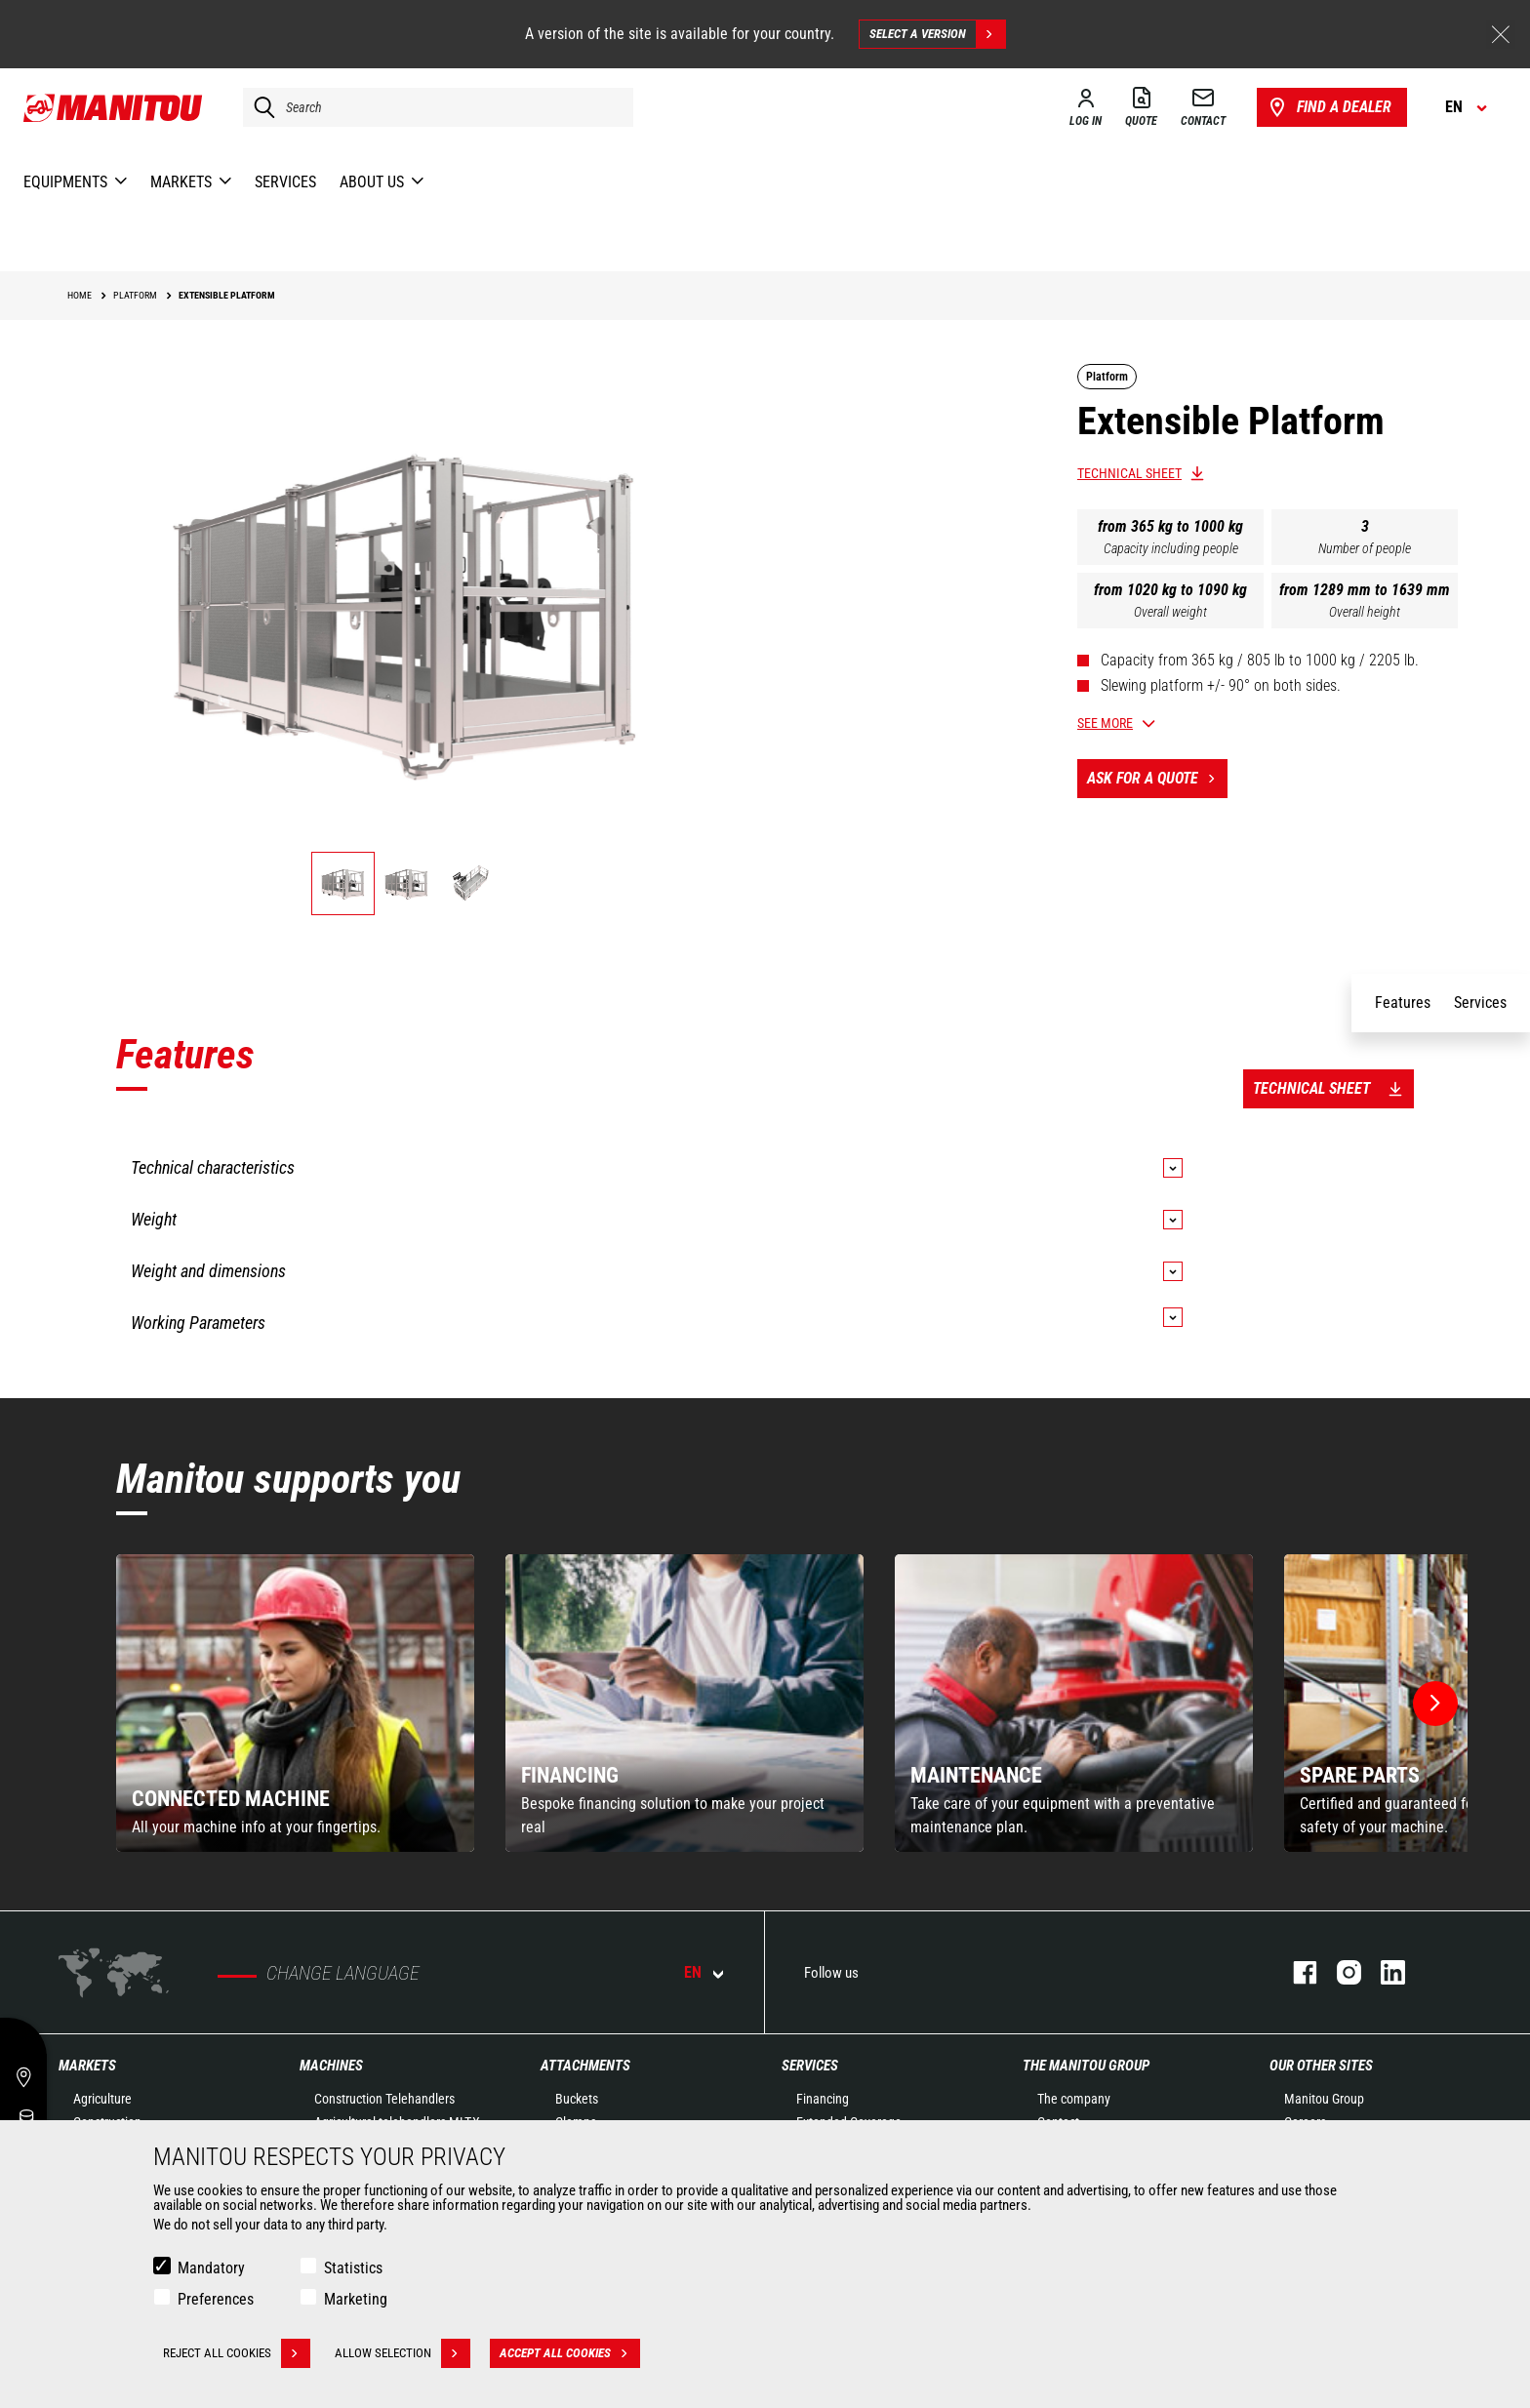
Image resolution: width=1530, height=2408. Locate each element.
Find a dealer (1328, 107)
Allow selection (402, 2353)
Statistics (353, 2268)
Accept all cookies (570, 2353)
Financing (822, 2099)
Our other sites (1321, 2065)
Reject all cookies (236, 2353)
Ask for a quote (1157, 778)
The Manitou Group (1086, 2065)
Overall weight (1170, 612)
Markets (87, 2065)
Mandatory (211, 2268)
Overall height (1364, 612)
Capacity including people (1171, 548)
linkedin (1383, 1972)
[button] (1435, 1703)
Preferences (216, 2299)
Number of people (1364, 548)
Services (810, 2065)
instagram (1339, 1972)
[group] (295, 1703)
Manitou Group (1324, 2099)
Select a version (937, 34)
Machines (331, 2065)
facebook (1295, 1972)
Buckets (576, 2099)
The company (1073, 2099)
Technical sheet (1129, 473)
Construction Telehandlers (384, 2099)
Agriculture (102, 2099)
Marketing (355, 2299)
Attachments (585, 2065)
